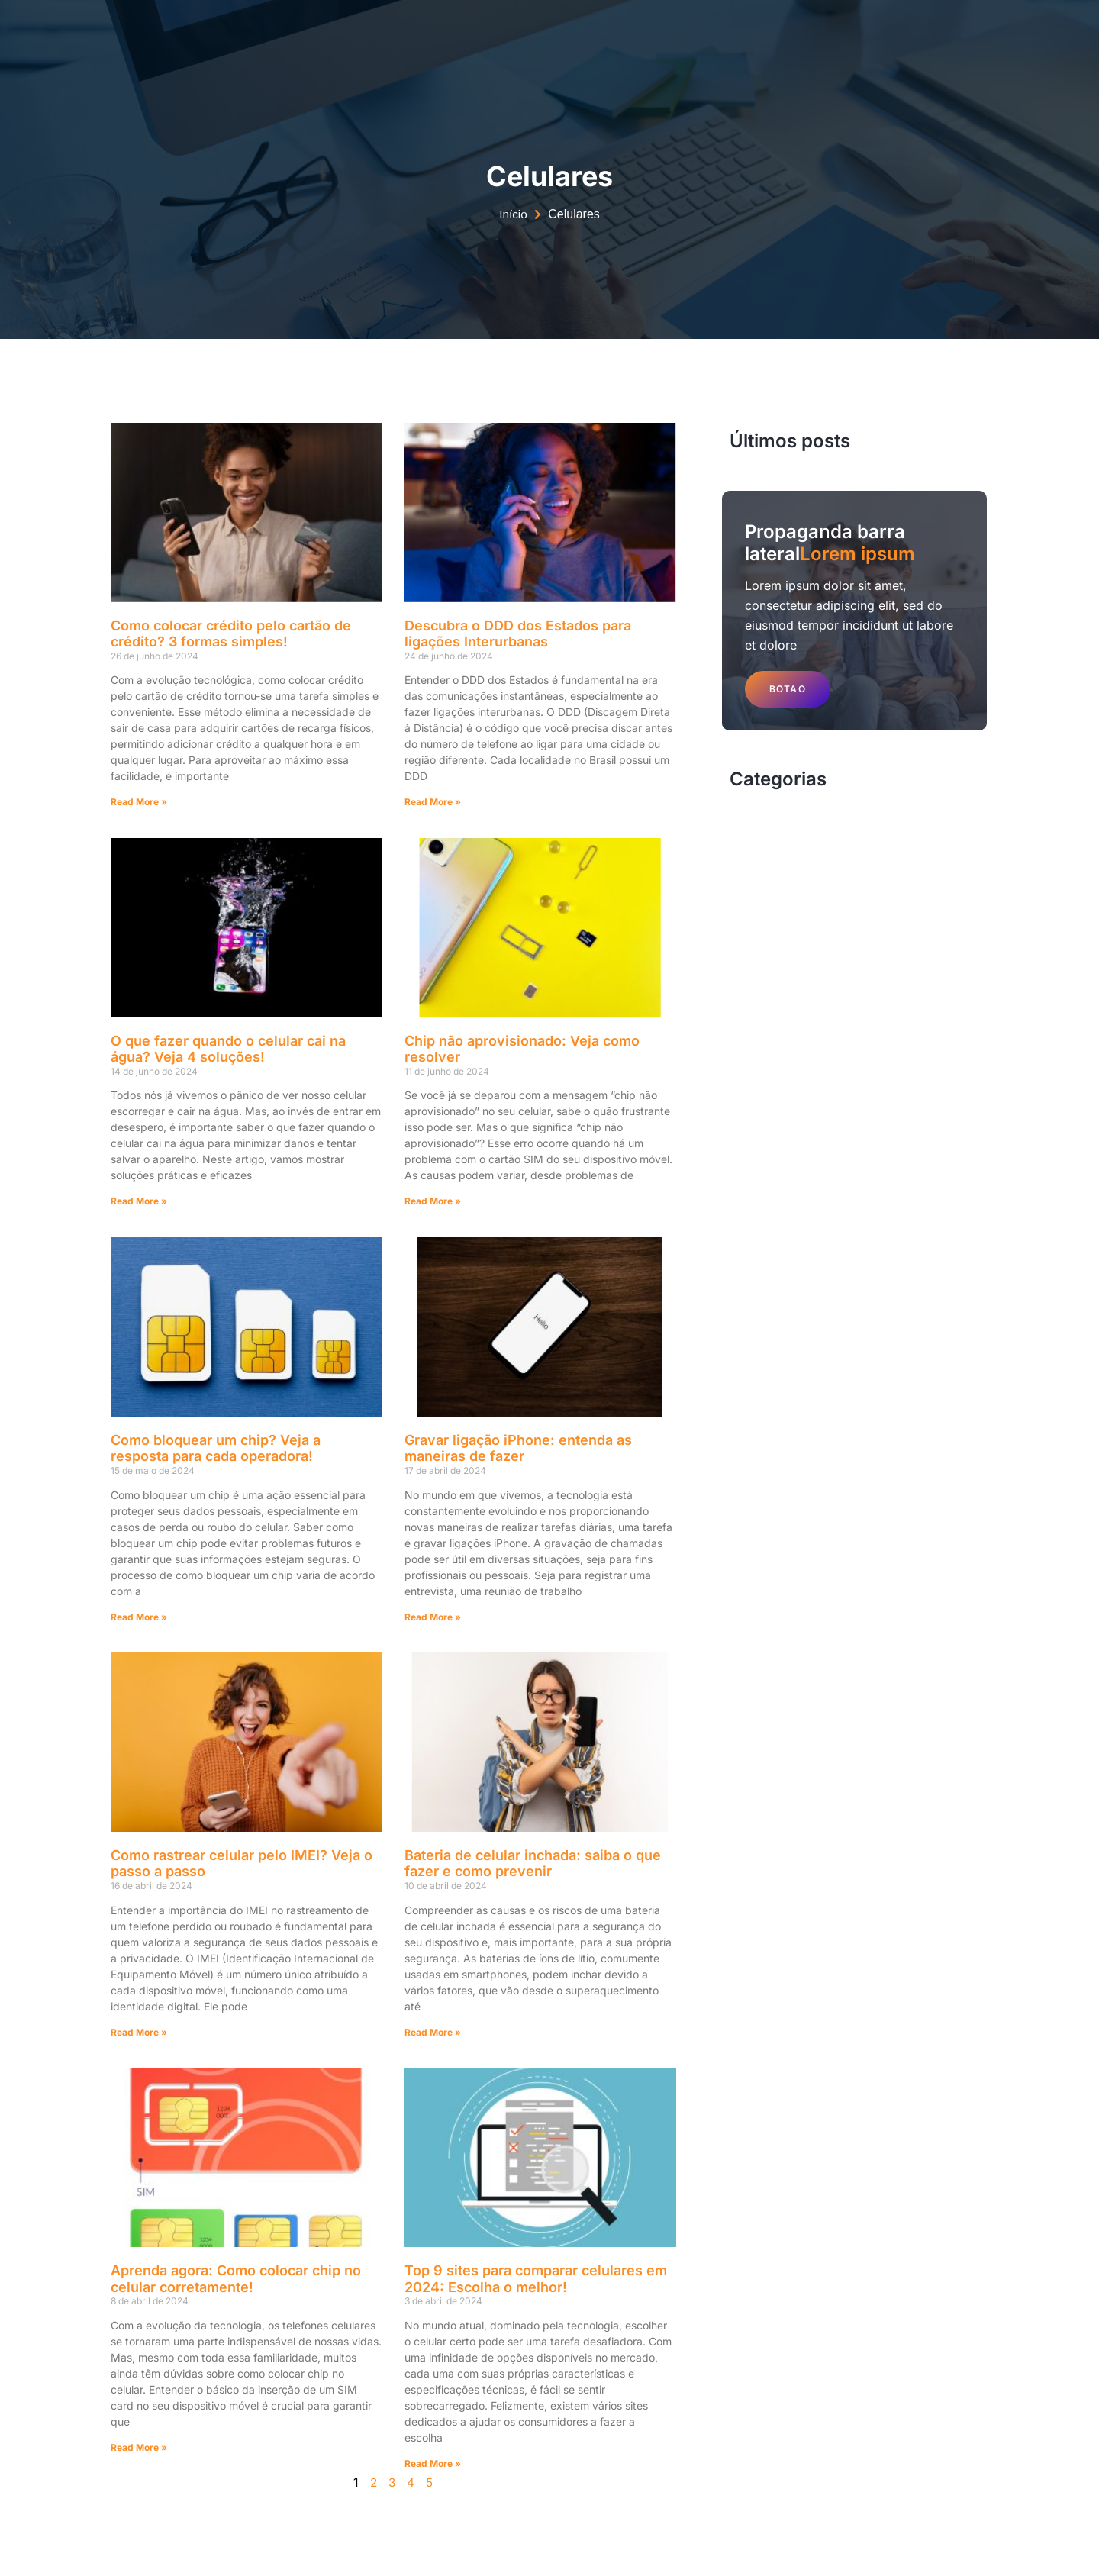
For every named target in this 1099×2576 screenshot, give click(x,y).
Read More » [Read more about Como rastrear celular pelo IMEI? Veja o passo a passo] (139, 2032)
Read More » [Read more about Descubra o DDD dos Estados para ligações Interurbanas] (432, 802)
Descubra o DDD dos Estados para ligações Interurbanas (517, 633)
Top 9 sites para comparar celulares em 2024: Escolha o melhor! (535, 2278)
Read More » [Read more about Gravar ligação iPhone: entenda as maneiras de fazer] (432, 1617)
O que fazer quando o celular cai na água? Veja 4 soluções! (228, 1049)
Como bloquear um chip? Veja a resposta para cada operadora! (216, 1448)
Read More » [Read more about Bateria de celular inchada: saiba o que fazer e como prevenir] (432, 2032)
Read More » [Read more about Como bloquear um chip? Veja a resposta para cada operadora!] (139, 1617)
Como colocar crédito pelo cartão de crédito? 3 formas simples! (231, 633)
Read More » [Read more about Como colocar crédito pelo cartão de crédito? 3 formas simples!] (139, 802)
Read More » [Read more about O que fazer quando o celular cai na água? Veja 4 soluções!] (139, 1201)
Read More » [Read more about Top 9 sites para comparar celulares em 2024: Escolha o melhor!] (432, 2463)
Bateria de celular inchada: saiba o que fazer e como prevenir (532, 1863)
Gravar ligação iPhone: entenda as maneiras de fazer (518, 1448)
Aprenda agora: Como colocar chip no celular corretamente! (236, 2278)
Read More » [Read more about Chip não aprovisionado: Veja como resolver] (432, 1201)
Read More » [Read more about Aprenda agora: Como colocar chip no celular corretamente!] (139, 2447)
